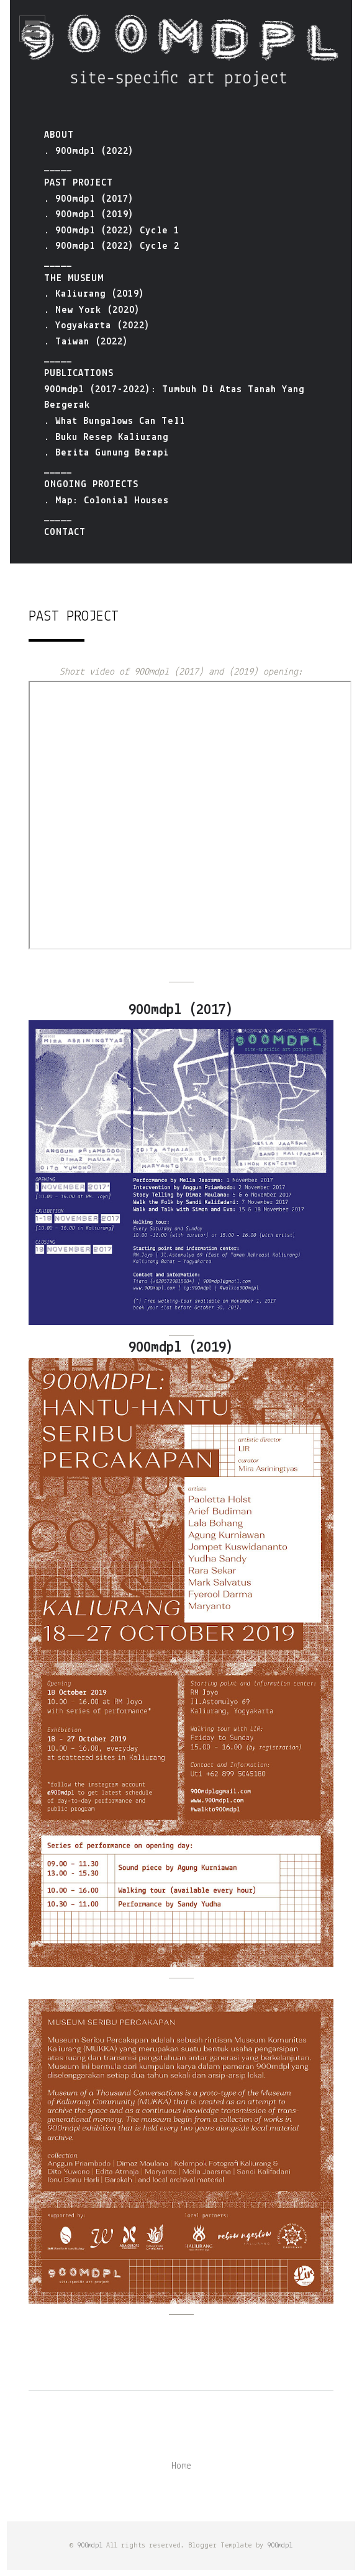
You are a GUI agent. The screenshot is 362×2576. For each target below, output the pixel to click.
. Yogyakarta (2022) (97, 326)
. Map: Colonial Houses (106, 501)
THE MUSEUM (74, 279)
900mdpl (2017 (177, 1010)
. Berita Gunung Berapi (106, 453)
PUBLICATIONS (79, 374)
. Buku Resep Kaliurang (106, 437)
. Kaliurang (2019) (94, 294)
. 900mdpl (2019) (89, 215)
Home (181, 2466)
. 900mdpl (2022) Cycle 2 (111, 246)
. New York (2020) (92, 310)
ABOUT (59, 135)
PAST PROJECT (78, 183)
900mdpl (89, 2545)
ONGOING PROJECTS (91, 485)
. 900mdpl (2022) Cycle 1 (111, 231)
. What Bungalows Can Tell (114, 421)
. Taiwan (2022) (86, 342)
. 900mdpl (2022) (89, 151)
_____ (58, 167)
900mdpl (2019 (177, 1347)
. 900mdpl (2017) (89, 199)
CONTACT (65, 532)
